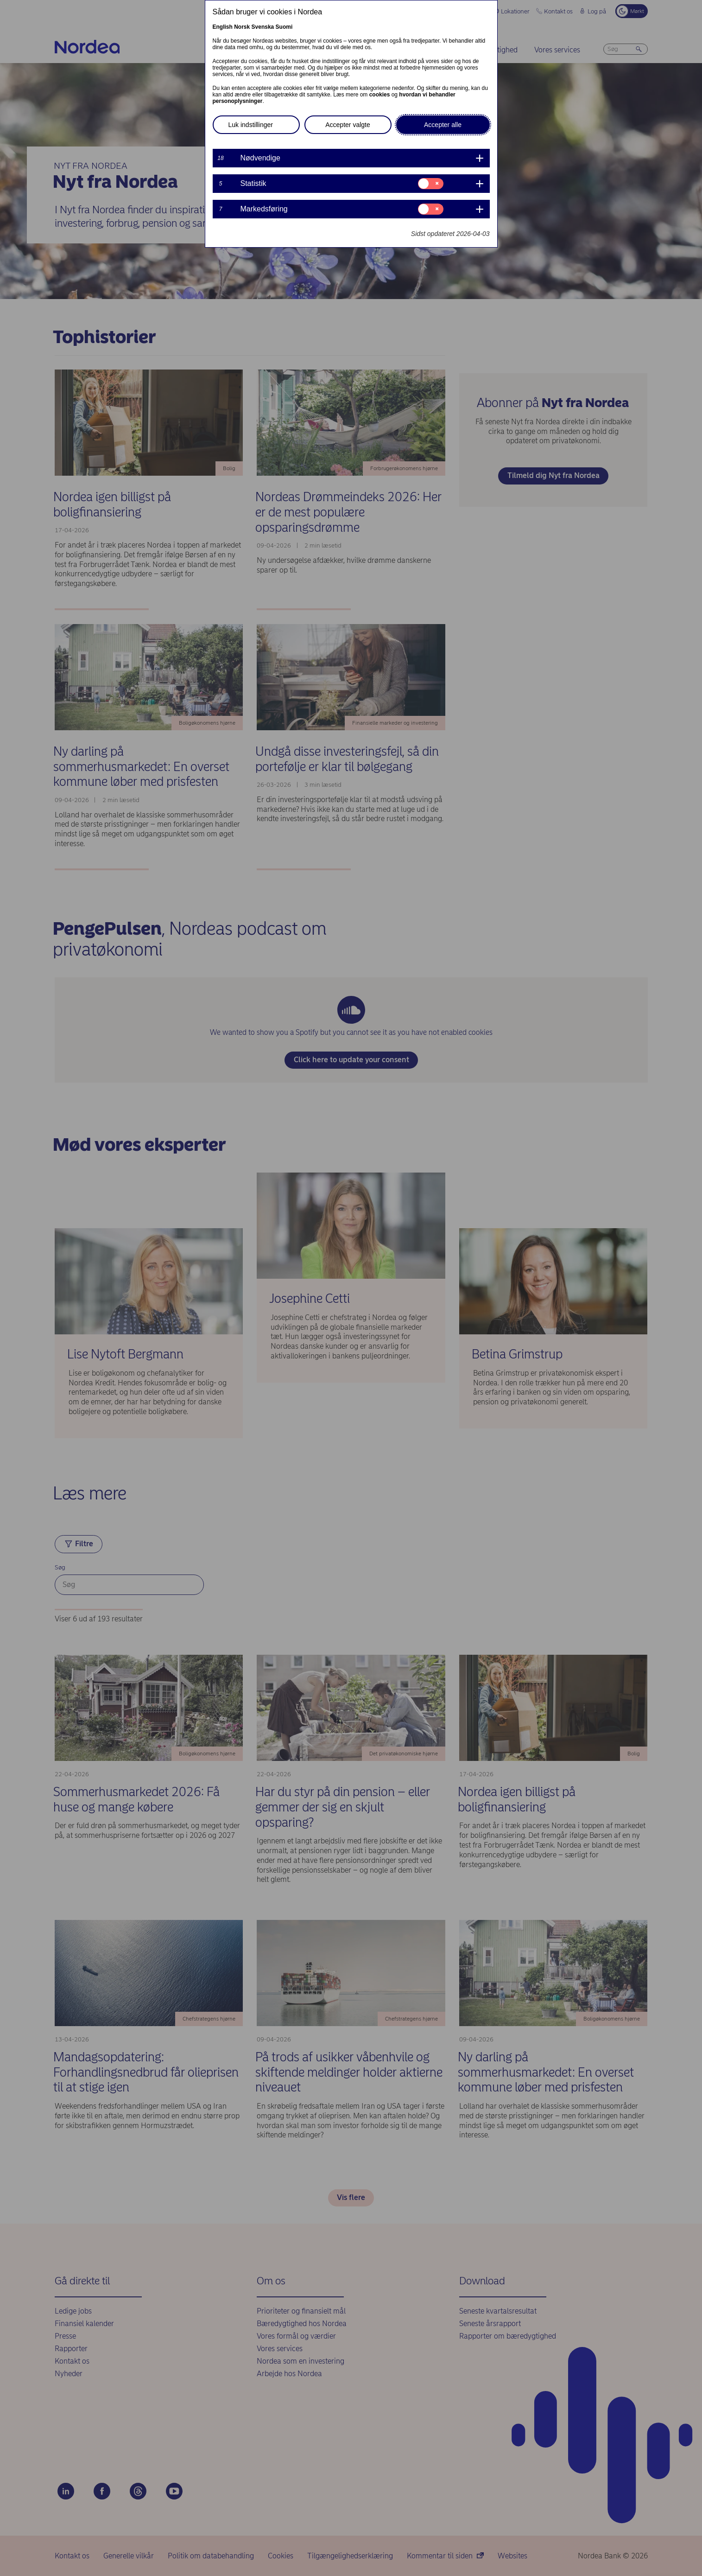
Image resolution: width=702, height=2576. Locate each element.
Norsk (242, 27)
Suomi (284, 27)
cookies (379, 94)
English (223, 27)
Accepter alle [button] (443, 124)
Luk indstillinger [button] (250, 124)
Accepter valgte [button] (347, 124)
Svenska (263, 27)
